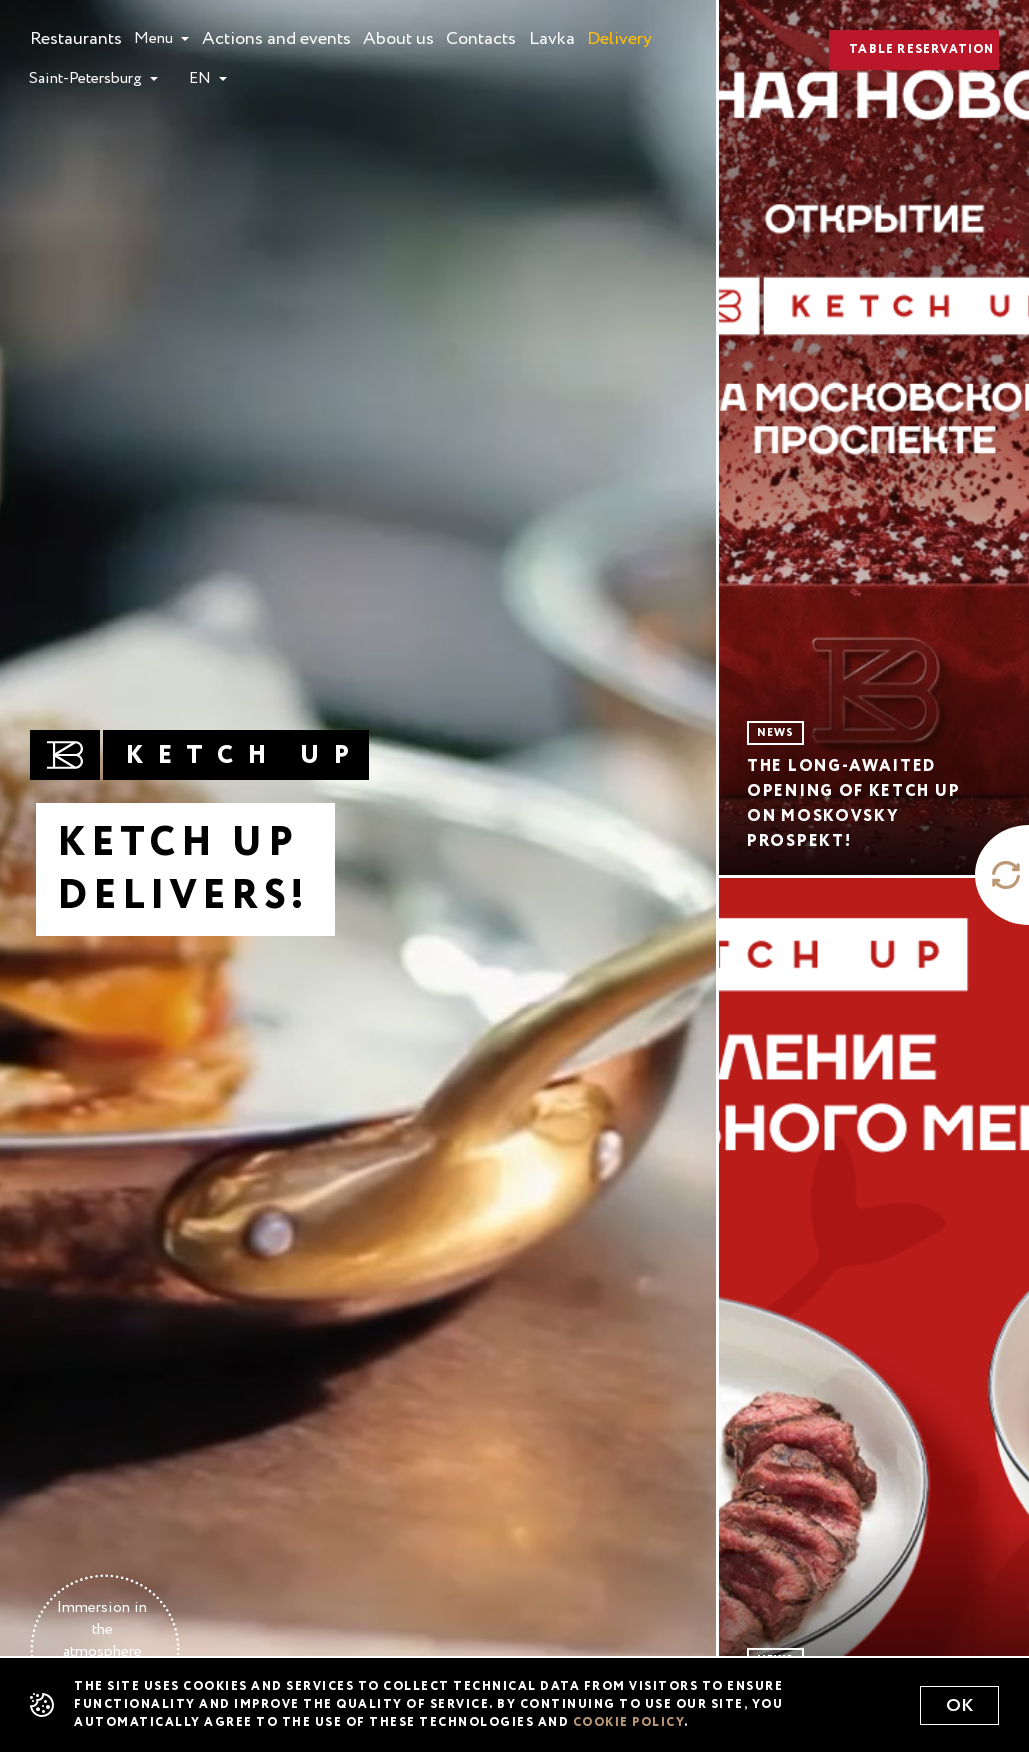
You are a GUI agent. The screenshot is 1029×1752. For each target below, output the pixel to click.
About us (398, 36)
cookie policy (629, 1723)
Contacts (481, 36)
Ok (959, 1706)
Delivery (619, 36)
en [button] (202, 79)
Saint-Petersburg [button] (87, 79)
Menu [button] (155, 39)
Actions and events (276, 36)
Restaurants (76, 36)
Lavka (552, 36)
